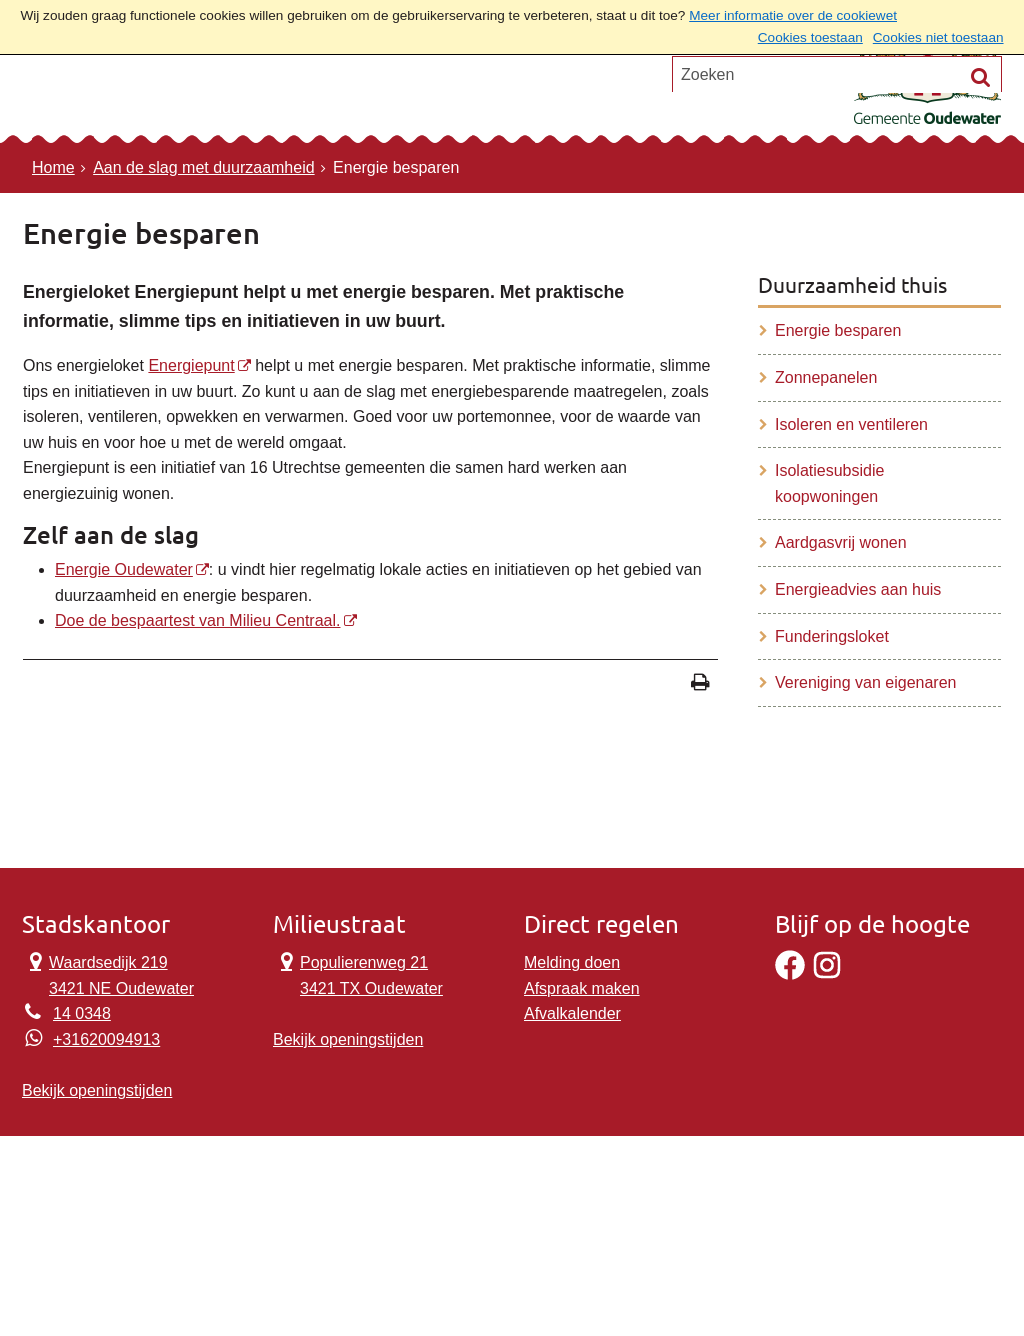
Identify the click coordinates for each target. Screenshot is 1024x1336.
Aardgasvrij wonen (841, 542)
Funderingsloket (832, 636)
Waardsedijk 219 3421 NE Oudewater (108, 973)
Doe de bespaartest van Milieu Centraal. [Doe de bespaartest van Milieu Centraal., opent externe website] (198, 620)
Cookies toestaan (810, 37)
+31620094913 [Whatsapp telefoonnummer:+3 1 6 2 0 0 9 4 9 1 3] (106, 1039)
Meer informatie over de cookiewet (793, 15)
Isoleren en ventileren (851, 424)
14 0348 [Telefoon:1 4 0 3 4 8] (82, 1013)
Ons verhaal (370, 94)
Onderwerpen (104, 94)
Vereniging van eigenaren (865, 682)
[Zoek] (981, 170)
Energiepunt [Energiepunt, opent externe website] (191, 365)
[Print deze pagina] (700, 684)
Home (53, 167)
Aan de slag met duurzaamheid (203, 167)
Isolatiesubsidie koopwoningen (829, 483)
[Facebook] (790, 974)
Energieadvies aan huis (858, 589)
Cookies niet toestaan (938, 37)
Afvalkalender (572, 1013)
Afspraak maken (582, 988)
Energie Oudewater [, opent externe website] (124, 569)
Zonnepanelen (826, 377)
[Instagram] (827, 974)
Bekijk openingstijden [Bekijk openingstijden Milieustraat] (348, 1039)
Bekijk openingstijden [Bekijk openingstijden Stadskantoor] (97, 1090)
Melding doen (572, 962)
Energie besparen (838, 330)
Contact (242, 94)
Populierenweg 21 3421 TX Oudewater (358, 973)
